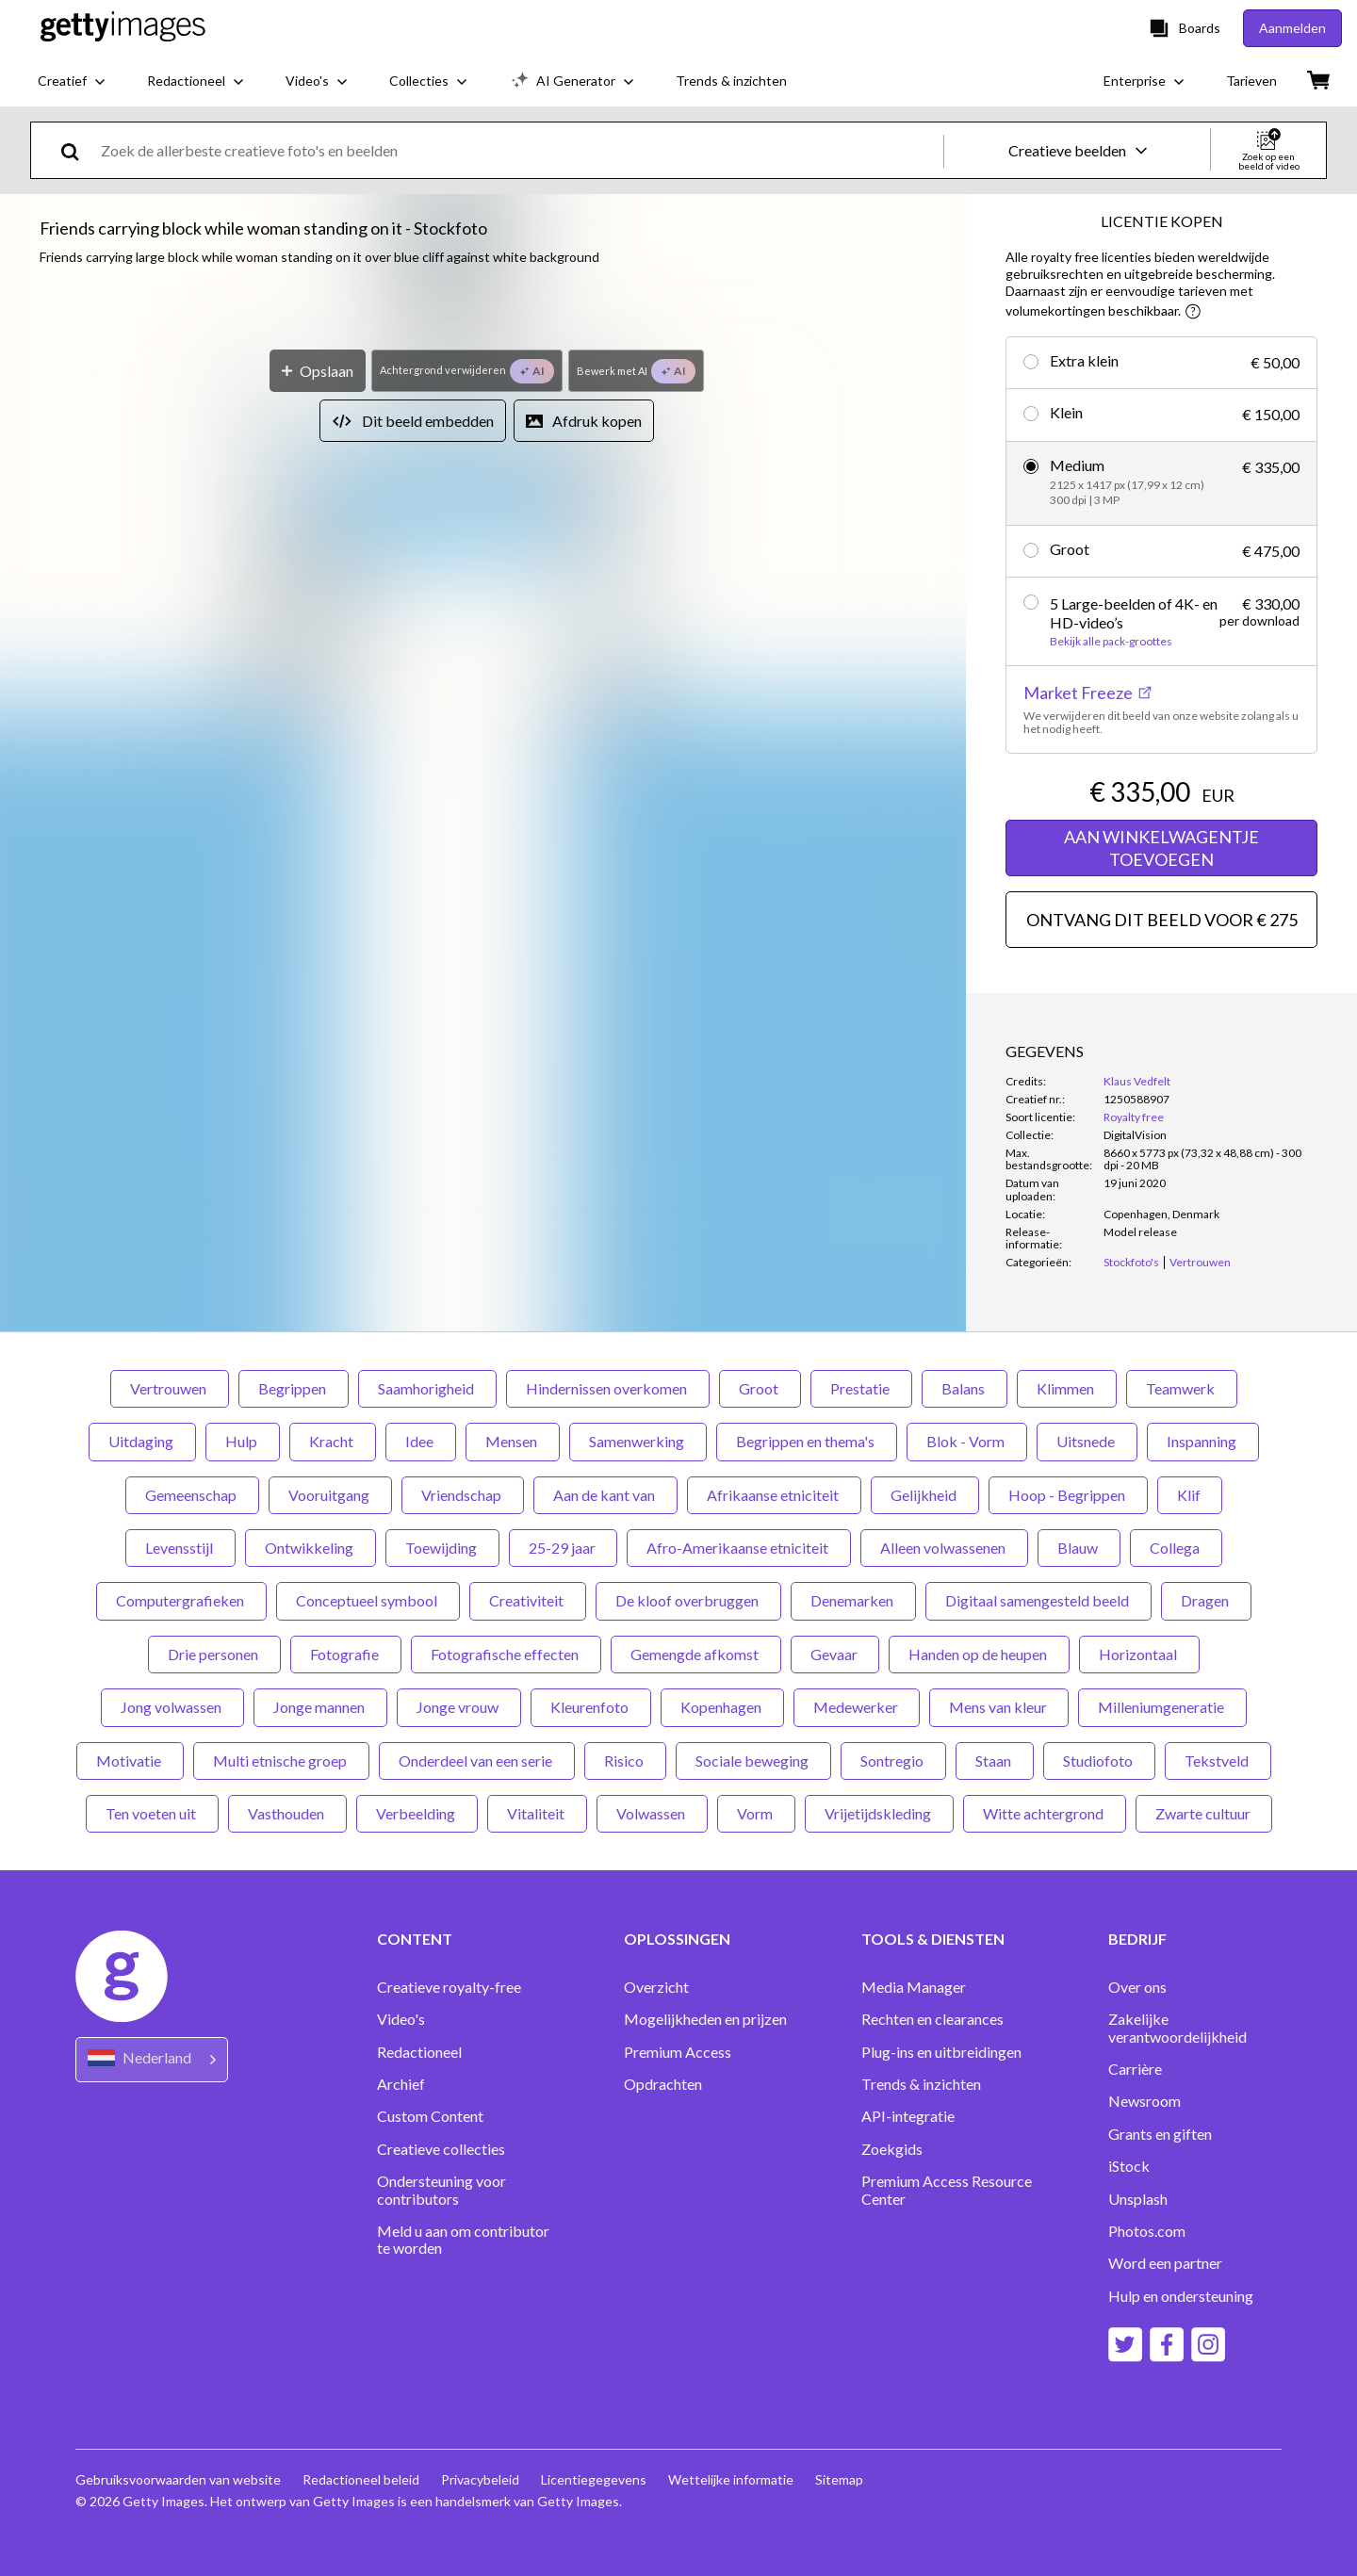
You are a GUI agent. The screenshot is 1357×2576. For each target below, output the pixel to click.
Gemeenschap (192, 1495)
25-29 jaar (563, 1548)
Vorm (756, 1813)
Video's (401, 2019)
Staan (994, 1760)
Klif (1189, 1495)
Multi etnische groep (281, 1760)
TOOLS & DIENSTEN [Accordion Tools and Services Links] (933, 1939)
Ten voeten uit (152, 1813)
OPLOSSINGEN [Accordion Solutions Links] (677, 1939)
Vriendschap (462, 1495)
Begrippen (293, 1388)
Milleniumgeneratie (1162, 1707)
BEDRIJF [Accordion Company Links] (1137, 1939)
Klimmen (1067, 1388)
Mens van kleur (999, 1707)
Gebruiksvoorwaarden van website (178, 2479)
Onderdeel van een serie (477, 1760)
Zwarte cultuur (1203, 1813)
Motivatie (130, 1760)
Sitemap (844, 2479)
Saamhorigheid (427, 1388)
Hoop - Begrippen (1068, 1495)
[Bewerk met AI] (636, 1000)
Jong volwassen (172, 1707)
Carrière (1135, 2069)
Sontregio (893, 1760)
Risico (625, 1760)
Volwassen (652, 1813)
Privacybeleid (482, 2479)
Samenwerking (638, 1441)
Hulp (242, 1441)
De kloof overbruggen (688, 1600)
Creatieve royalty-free (449, 1987)
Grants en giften (1160, 2134)
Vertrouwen (169, 1388)
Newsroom (1144, 2101)
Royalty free (1134, 1117)
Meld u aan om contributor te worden (463, 2240)
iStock (1129, 2166)
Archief (401, 2084)
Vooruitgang (330, 1495)
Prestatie (861, 1388)
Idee (420, 1441)
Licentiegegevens (596, 2479)
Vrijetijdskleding (879, 1813)
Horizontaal (1139, 1654)
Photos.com (1146, 2231)
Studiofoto (1099, 1760)
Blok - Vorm (966, 1441)
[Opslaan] (318, 1000)
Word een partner (1165, 2263)
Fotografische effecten (506, 1654)
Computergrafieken (181, 1600)
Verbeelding (417, 1813)
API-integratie (908, 2116)
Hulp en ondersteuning (1180, 2296)
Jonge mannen (320, 1707)
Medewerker (856, 1707)
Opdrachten (663, 2084)
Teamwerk (1182, 1388)
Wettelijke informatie (734, 2479)
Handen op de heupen (979, 1654)
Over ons (1137, 1987)
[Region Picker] (151, 2059)
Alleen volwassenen (944, 1548)
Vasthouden (287, 1813)
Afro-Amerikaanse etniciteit (738, 1548)
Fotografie (346, 1654)
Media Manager (913, 1987)
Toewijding (442, 1548)
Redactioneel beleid (361, 2479)
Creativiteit (527, 1600)
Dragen (1206, 1600)
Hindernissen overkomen (608, 1388)
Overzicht (656, 1987)
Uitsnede (1087, 1441)
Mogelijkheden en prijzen (705, 2019)
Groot (760, 1388)
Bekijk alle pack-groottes (1111, 641)
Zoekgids (892, 2149)
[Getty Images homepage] (123, 27)
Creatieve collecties (441, 2149)
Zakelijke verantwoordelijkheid (1177, 2028)
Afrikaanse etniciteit (774, 1495)
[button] (483, 624)
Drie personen (214, 1654)
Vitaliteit (537, 1813)
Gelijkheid (925, 1495)
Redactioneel (419, 2052)
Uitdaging (142, 1441)
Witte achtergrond (1044, 1813)
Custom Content (430, 2116)
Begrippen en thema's (806, 1441)
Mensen (512, 1441)
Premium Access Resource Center (946, 2190)
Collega (1176, 1548)
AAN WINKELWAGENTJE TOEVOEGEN (1161, 848)
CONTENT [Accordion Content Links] (414, 1939)
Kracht (332, 1441)
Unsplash (1138, 2199)
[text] (518, 150)
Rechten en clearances (932, 2019)
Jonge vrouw (459, 1707)
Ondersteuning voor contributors (441, 2190)
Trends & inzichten (921, 2084)
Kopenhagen (722, 1707)
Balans (964, 1388)
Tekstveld (1218, 1760)
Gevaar (834, 1654)
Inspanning (1203, 1441)
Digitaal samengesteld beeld (1038, 1600)
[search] (77, 150)
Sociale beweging (753, 1760)
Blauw (1079, 1548)
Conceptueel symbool (368, 1600)
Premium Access (677, 2052)
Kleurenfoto (590, 1707)
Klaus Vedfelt (1137, 1081)
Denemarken (853, 1600)
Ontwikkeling (310, 1548)
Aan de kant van (605, 1495)
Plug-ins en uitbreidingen (941, 2052)
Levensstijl (180, 1548)
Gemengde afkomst (695, 1654)
